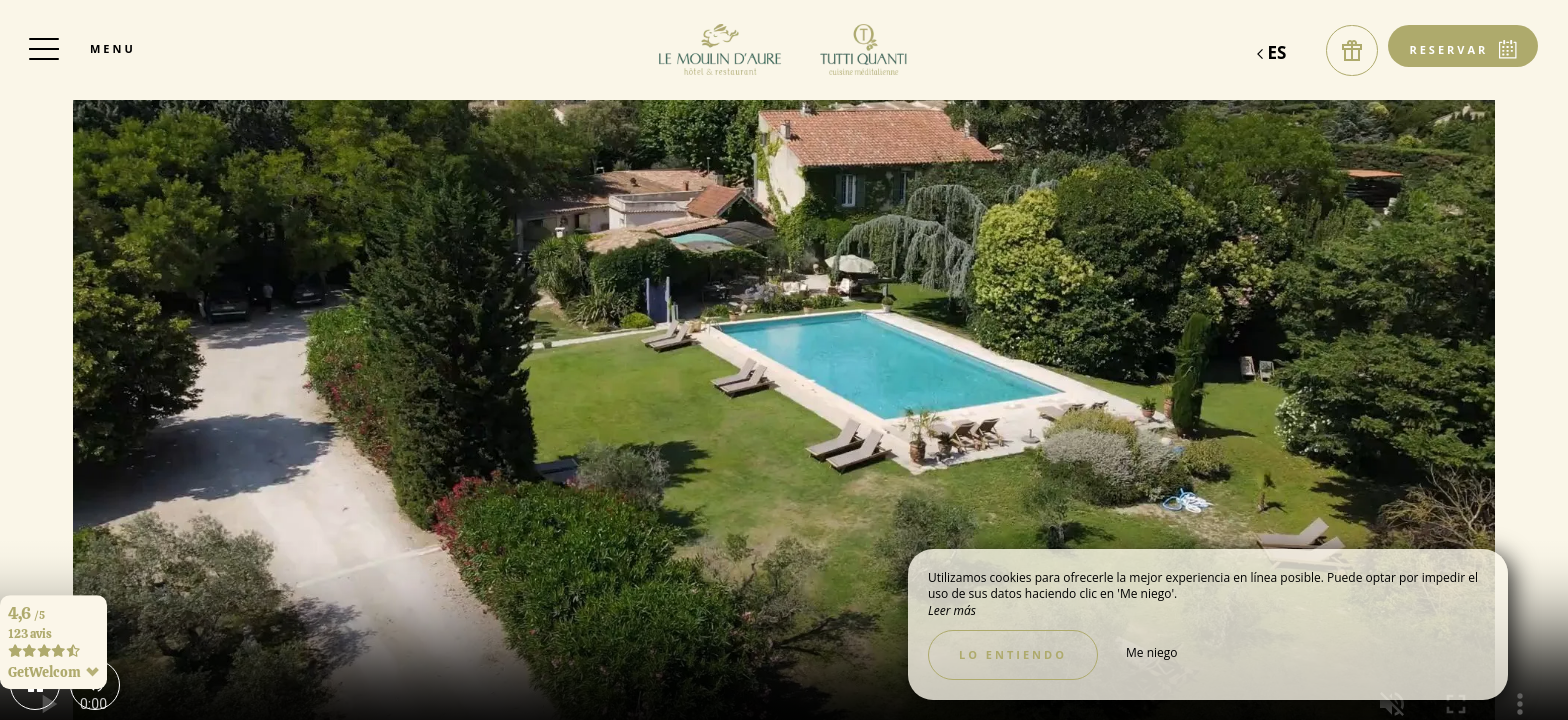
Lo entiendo (1013, 654)
